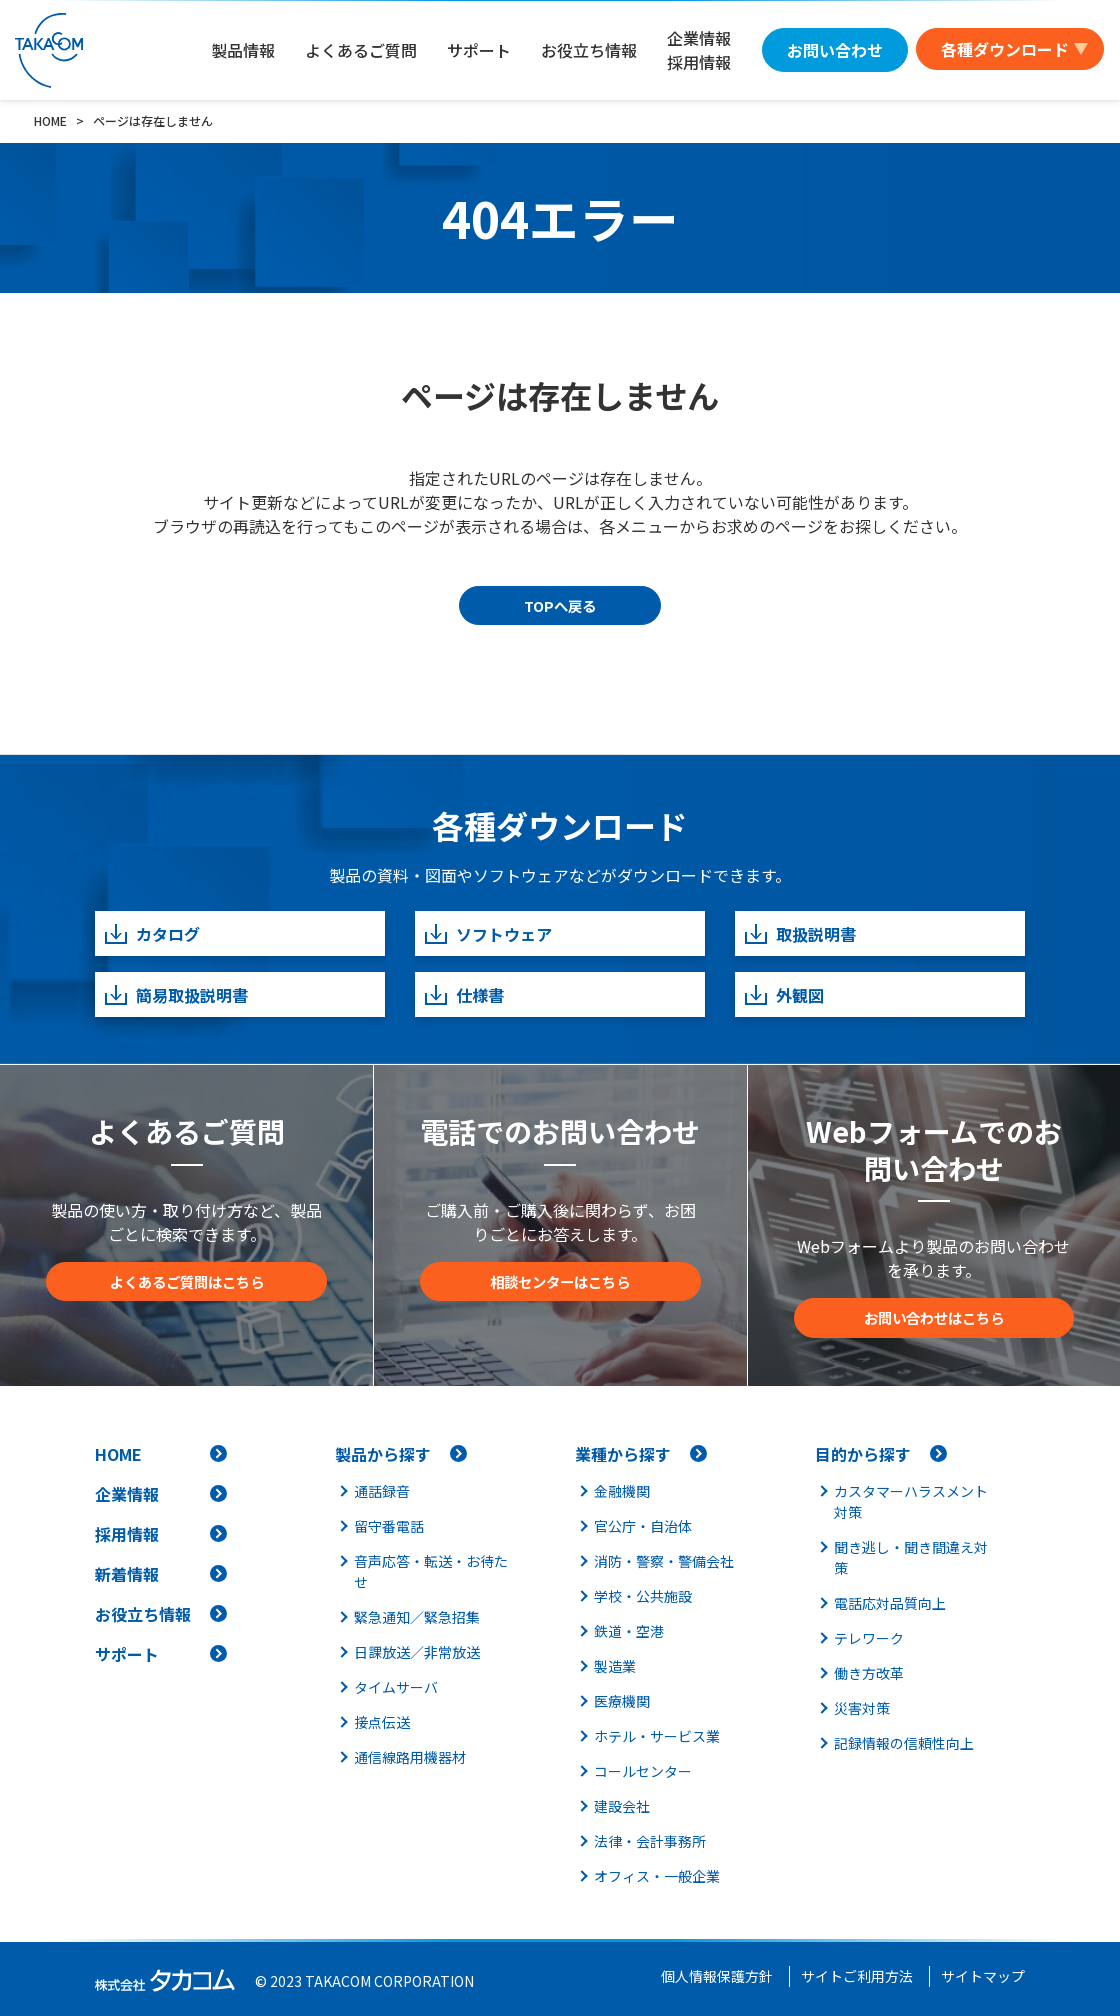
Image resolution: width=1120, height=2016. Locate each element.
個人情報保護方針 (717, 1976)
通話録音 (382, 1491)
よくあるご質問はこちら (187, 1281)
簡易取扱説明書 (175, 994)
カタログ (151, 933)
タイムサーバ (396, 1687)
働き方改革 (869, 1673)
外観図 (783, 994)
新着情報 (127, 1574)
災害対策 (862, 1708)
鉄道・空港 (629, 1631)
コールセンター (643, 1771)
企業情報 (127, 1494)
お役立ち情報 (589, 50)
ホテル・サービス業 (657, 1736)
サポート (479, 50)
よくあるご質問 (361, 50)
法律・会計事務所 (650, 1841)
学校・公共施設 (643, 1596)
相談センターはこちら (560, 1281)
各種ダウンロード (1005, 49)
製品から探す (383, 1454)
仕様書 (463, 994)
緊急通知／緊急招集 (417, 1617)
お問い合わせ (835, 50)
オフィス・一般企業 (657, 1876)
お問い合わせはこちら (934, 1317)
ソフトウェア (487, 933)
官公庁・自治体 (643, 1526)
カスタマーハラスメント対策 (911, 1501)
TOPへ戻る (560, 605)
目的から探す (863, 1454)
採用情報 (127, 1534)
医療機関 (622, 1701)
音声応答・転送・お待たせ (431, 1571)
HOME (118, 1454)
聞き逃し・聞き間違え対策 (911, 1557)
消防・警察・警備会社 (664, 1561)
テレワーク (869, 1638)
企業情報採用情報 (699, 50)
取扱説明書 (799, 933)
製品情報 (243, 50)
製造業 (615, 1666)
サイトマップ (983, 1976)
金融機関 (622, 1491)
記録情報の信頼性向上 (904, 1743)
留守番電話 (389, 1526)
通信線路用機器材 (410, 1757)
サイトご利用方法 (857, 1976)
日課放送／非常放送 (417, 1652)
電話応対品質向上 (890, 1603)
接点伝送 (382, 1722)
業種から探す (623, 1454)
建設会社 (622, 1806)
